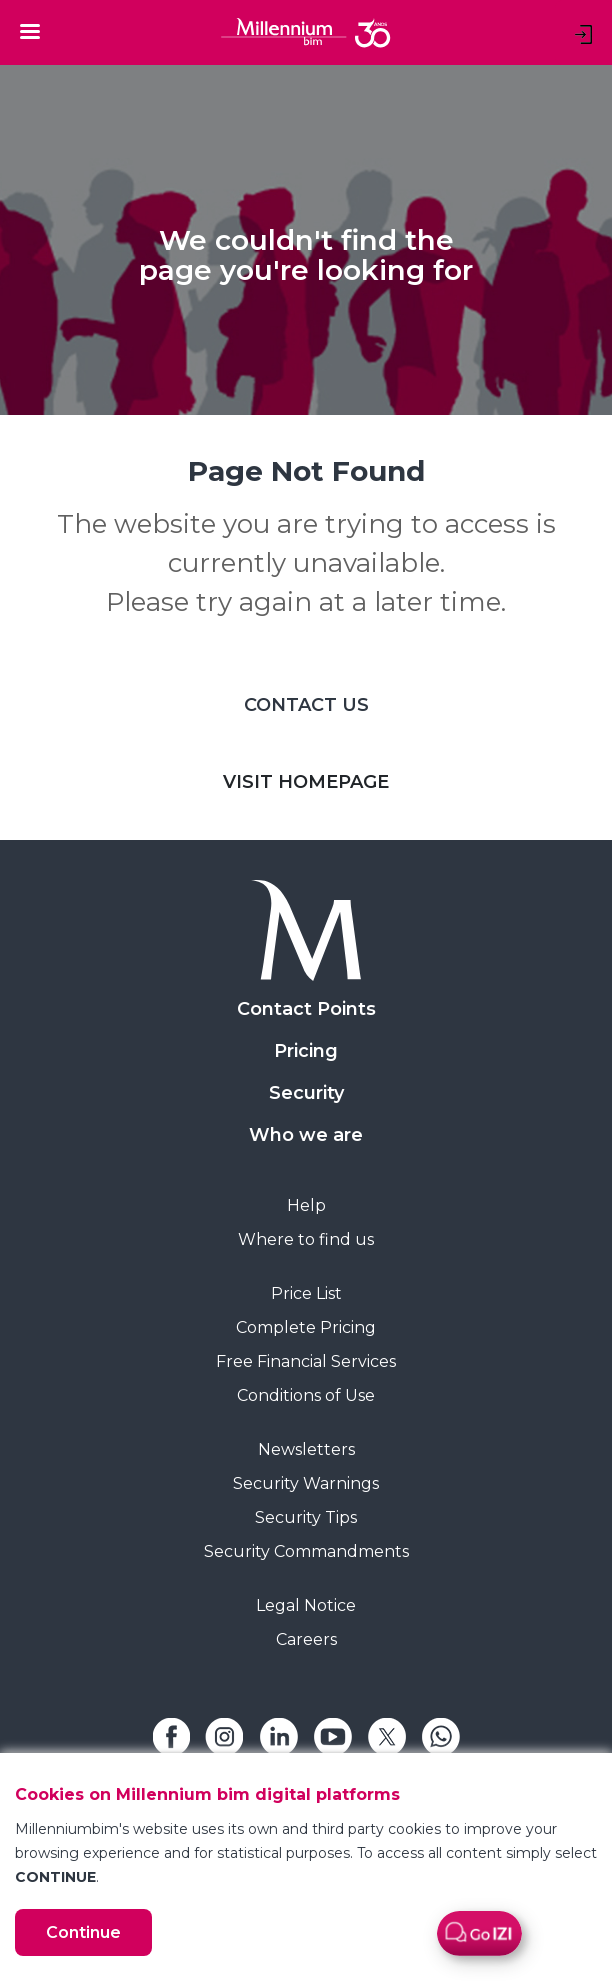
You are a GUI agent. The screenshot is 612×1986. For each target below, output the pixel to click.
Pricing (306, 1051)
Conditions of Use (306, 1395)
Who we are (306, 1135)
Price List (306, 1293)
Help (306, 1205)
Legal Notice (306, 1605)
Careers (306, 1639)
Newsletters (306, 1449)
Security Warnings (306, 1483)
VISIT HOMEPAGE (306, 782)
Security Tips (306, 1517)
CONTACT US (306, 705)
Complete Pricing (306, 1327)
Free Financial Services (306, 1361)
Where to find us (306, 1239)
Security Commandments (306, 1551)
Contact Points (306, 1009)
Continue (83, 1932)
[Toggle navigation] (30, 31)
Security (306, 1093)
